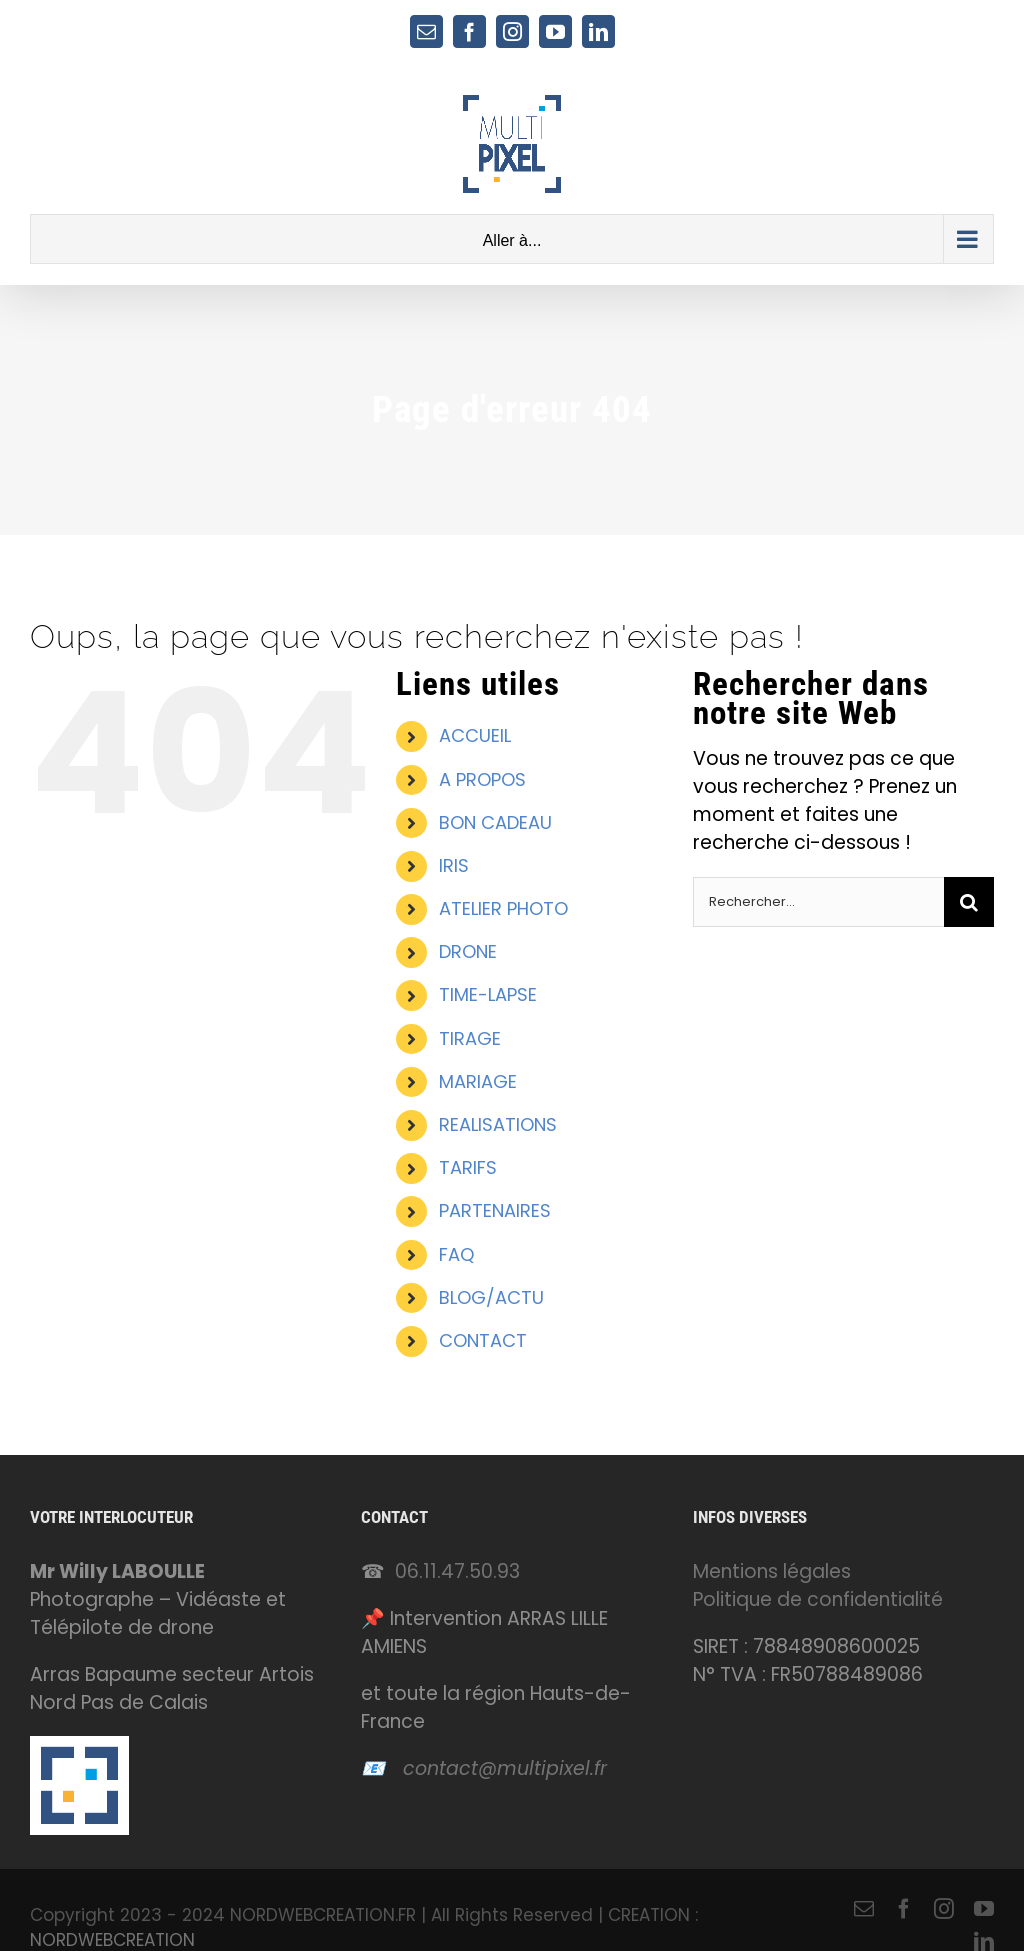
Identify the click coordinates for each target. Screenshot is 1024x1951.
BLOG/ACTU (491, 1297)
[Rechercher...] (818, 902)
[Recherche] (969, 902)
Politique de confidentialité (818, 1599)
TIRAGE (470, 1038)
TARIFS (468, 1167)
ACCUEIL (475, 735)
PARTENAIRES (495, 1210)
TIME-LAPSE (488, 994)
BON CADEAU (495, 822)
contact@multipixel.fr (505, 1768)
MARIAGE (478, 1081)
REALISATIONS (498, 1124)
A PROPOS (482, 779)
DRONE (468, 951)
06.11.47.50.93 (457, 1571)
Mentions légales (772, 1571)
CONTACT (483, 1340)
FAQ (456, 1254)
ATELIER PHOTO (503, 908)
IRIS (454, 865)
